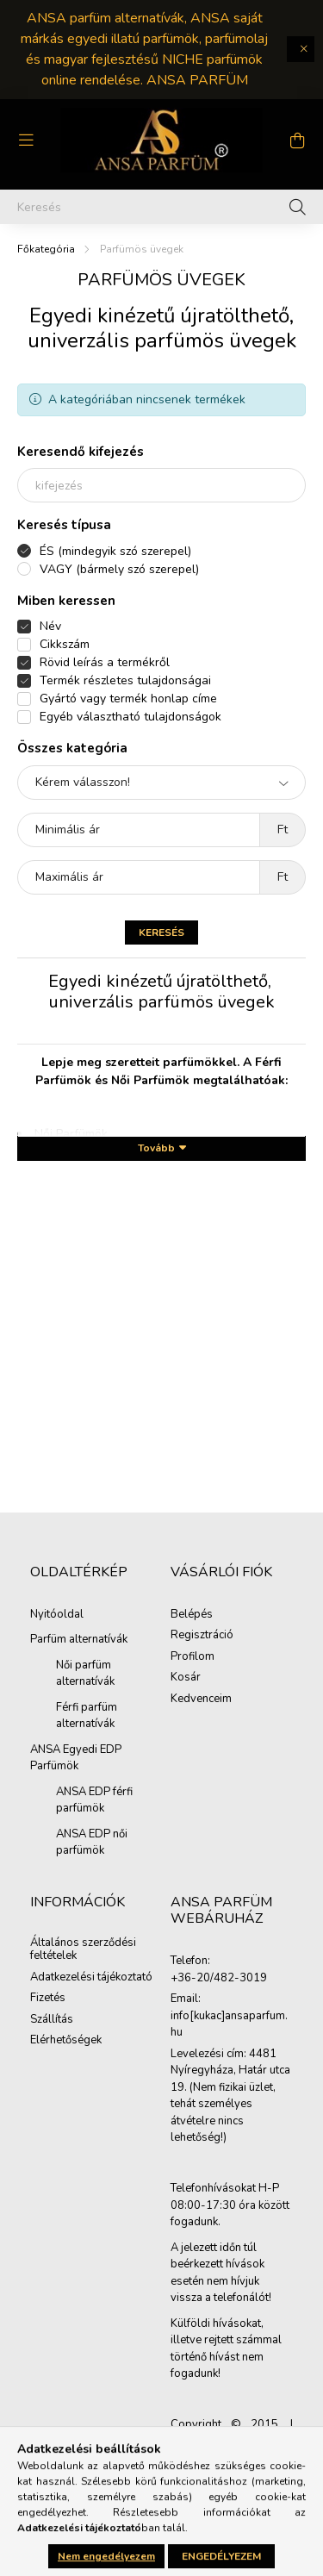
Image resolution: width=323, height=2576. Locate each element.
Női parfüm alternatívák (85, 1673)
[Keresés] (161, 207)
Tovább (156, 1148)
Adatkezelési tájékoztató (91, 1978)
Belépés (192, 1615)
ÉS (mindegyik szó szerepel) (115, 551)
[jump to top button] (288, 2472)
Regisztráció (202, 1636)
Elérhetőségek (66, 2041)
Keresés (161, 932)
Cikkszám (65, 644)
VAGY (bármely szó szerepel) (119, 569)
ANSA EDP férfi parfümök (94, 1800)
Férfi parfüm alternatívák (86, 1716)
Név (50, 626)
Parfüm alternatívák (78, 1639)
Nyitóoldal (57, 1614)
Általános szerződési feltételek (83, 1950)
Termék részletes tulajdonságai (125, 680)
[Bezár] (300, 49)
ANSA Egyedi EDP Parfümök (75, 1758)
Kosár (186, 1678)
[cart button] (297, 140)
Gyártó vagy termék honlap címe (128, 698)
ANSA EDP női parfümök (91, 1842)
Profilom (192, 1657)
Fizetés (47, 1998)
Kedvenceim (201, 1699)
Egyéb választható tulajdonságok (130, 716)
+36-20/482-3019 (219, 1979)
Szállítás (51, 2020)
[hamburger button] (26, 140)
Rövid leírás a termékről (105, 662)
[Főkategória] (46, 249)
